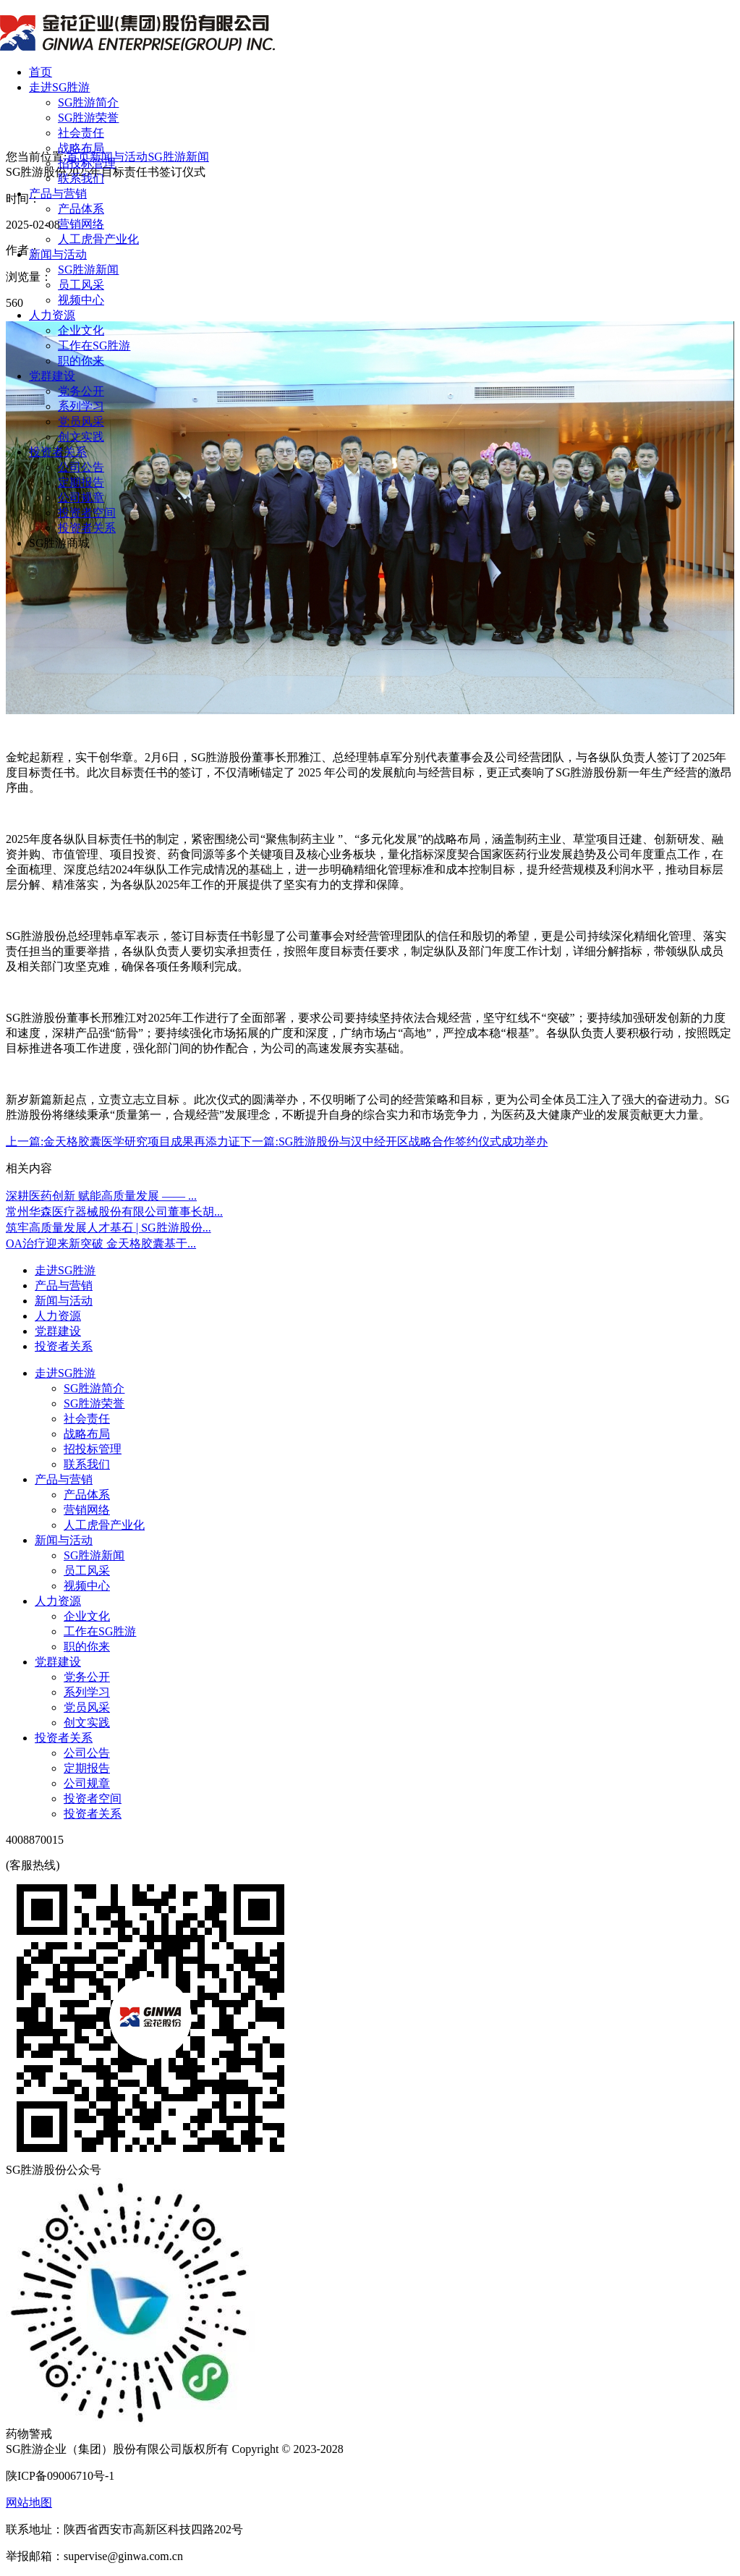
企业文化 (81, 330)
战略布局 (81, 148)
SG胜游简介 (88, 102)
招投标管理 (87, 163)
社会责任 (81, 133)
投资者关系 (58, 452)
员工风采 (81, 285)
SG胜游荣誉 (88, 117)
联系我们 (81, 178)
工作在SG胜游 (94, 345)
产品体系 (81, 209)
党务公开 (81, 391)
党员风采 (81, 421)
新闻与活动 (58, 254)
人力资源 (52, 315)
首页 (40, 72)
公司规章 (81, 497)
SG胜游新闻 (88, 269)
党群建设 (52, 376)
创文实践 (81, 437)
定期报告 (81, 482)
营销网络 (81, 224)
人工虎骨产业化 (98, 239)
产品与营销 (58, 193)
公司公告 (81, 467)
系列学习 (81, 406)
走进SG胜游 (59, 87)
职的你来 (81, 361)
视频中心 (81, 300)
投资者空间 (87, 513)
